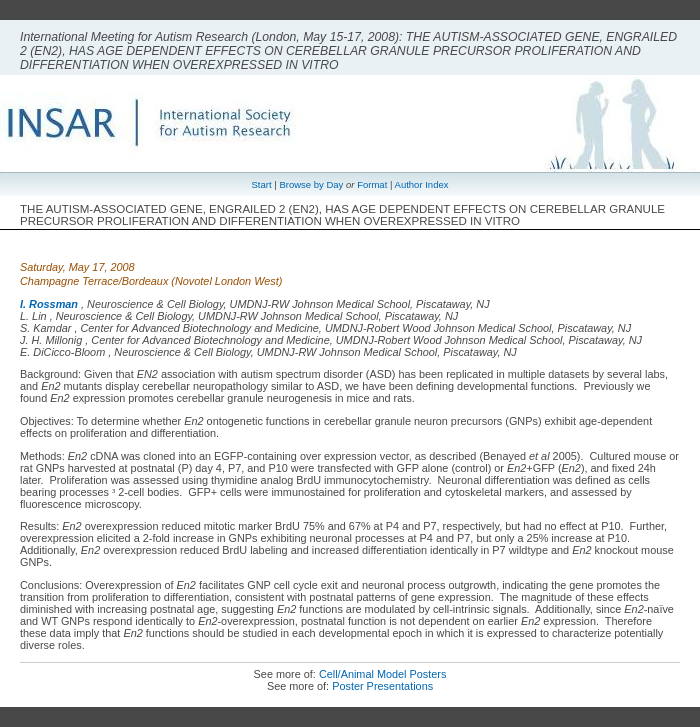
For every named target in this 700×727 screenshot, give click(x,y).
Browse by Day (311, 184)
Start (262, 184)
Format (372, 184)
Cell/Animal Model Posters (383, 674)
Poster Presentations (382, 686)
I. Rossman (49, 304)
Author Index (422, 184)
